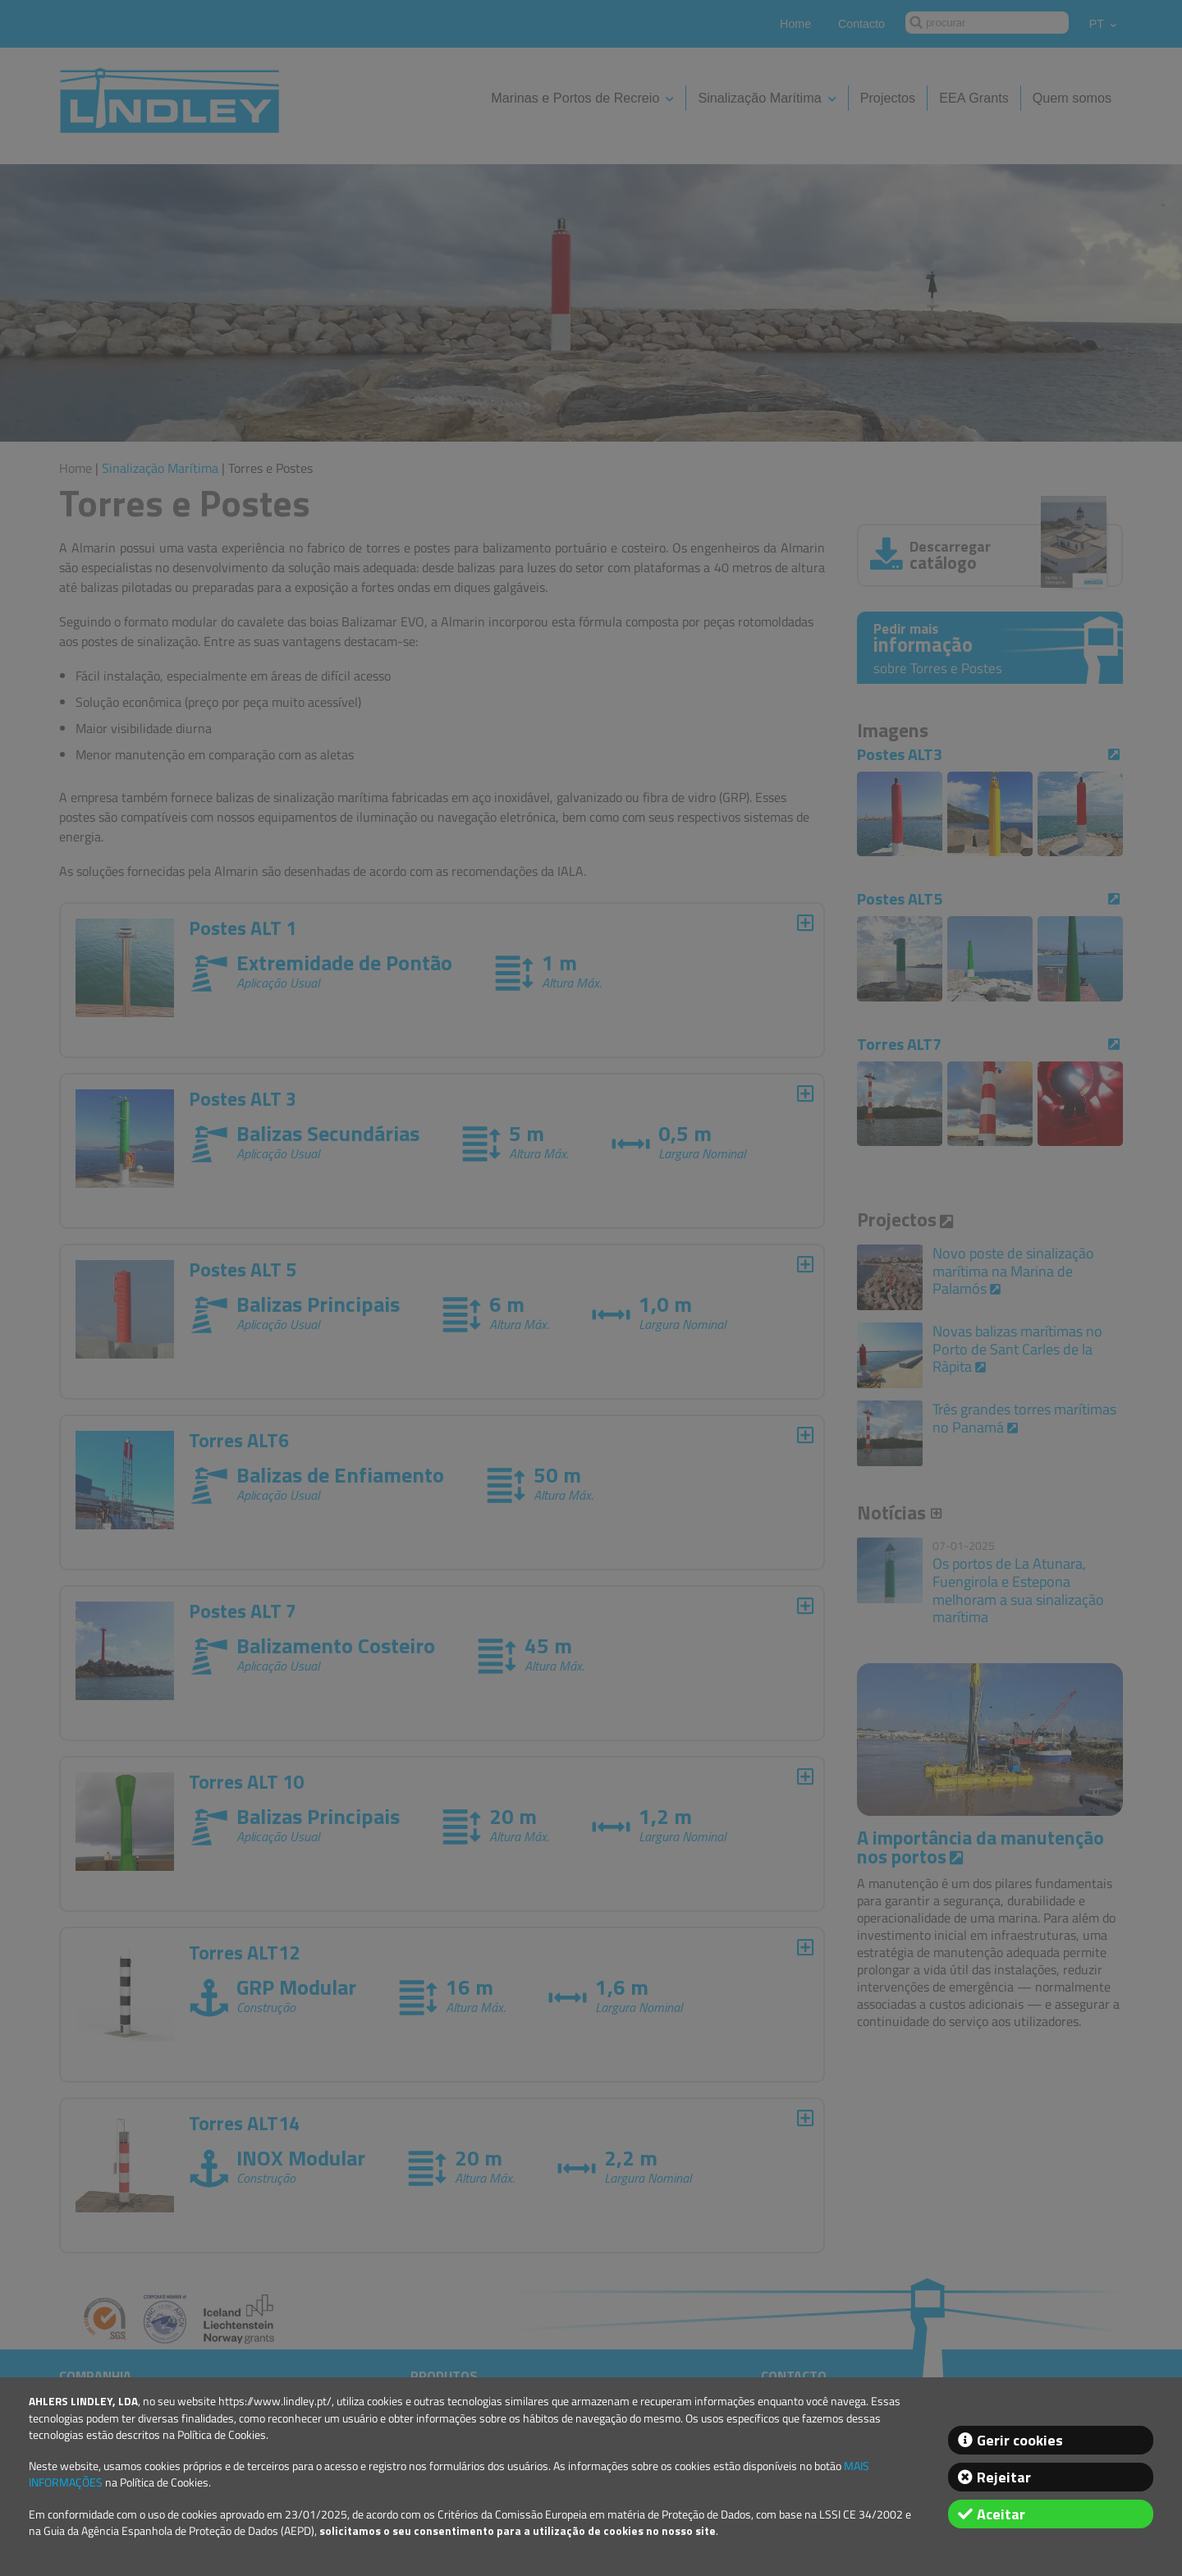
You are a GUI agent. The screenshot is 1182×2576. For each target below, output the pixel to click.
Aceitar (1001, 2514)
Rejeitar (1004, 2477)
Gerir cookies (1020, 2440)
